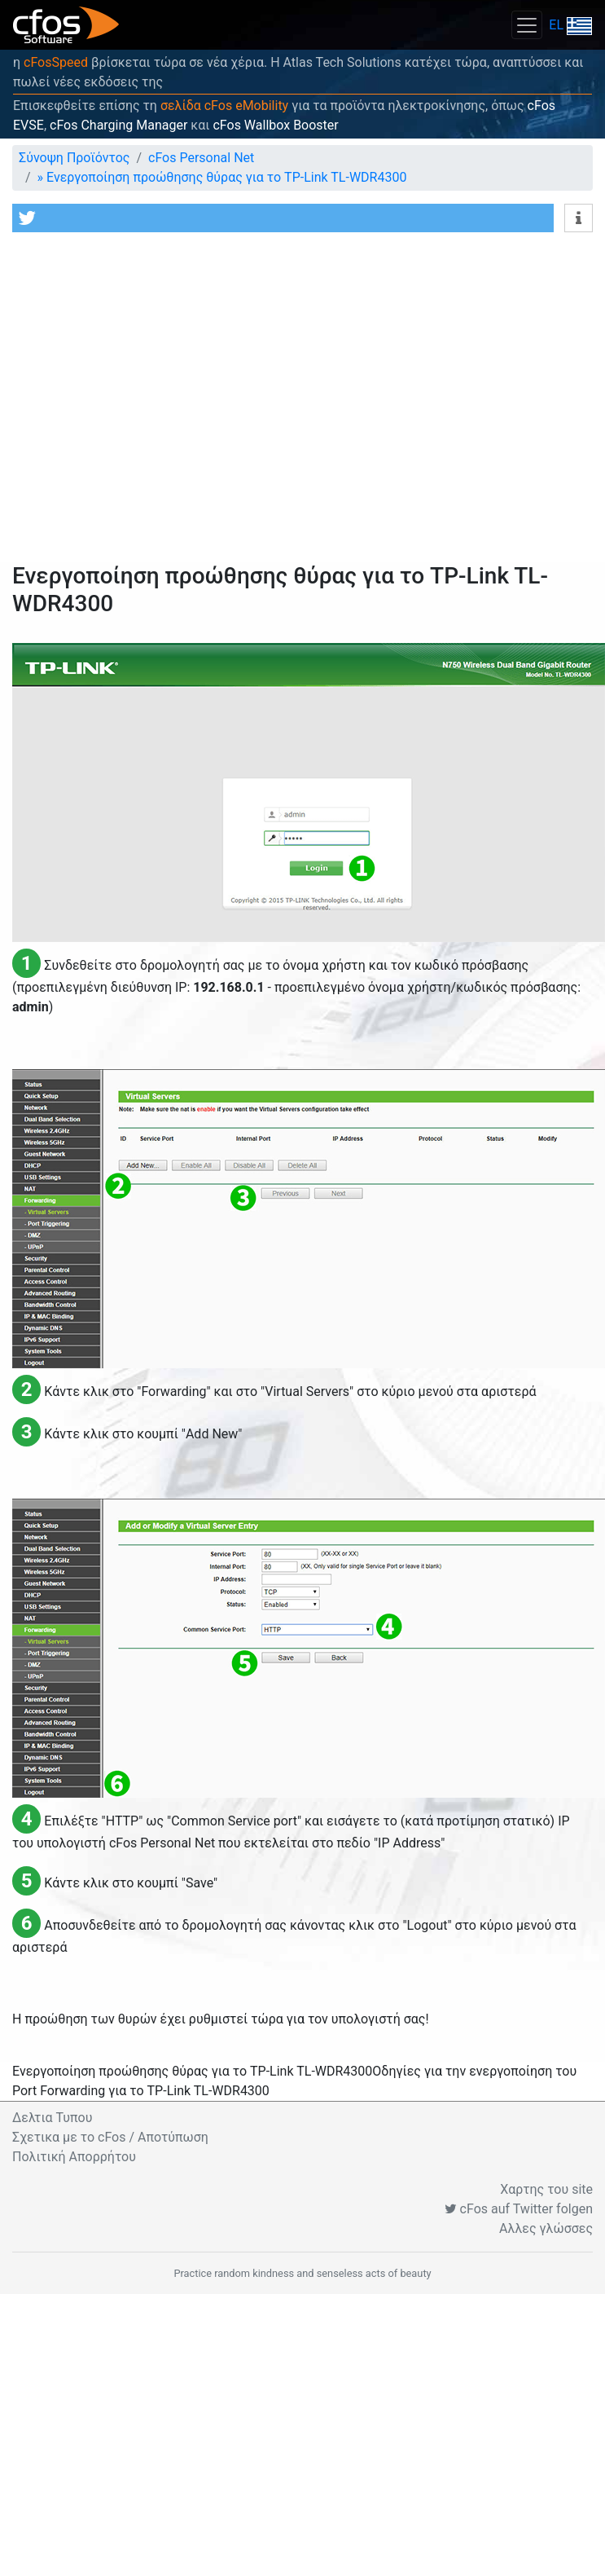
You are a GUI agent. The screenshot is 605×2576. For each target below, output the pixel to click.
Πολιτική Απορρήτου (74, 2156)
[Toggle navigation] (526, 25)
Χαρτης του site (546, 2189)
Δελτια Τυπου (52, 2117)
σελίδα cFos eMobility (224, 105)
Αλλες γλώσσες (546, 2228)
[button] (283, 218)
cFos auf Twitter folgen (519, 2209)
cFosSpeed (56, 62)
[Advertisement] (152, 401)
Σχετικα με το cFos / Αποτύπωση (110, 2137)
